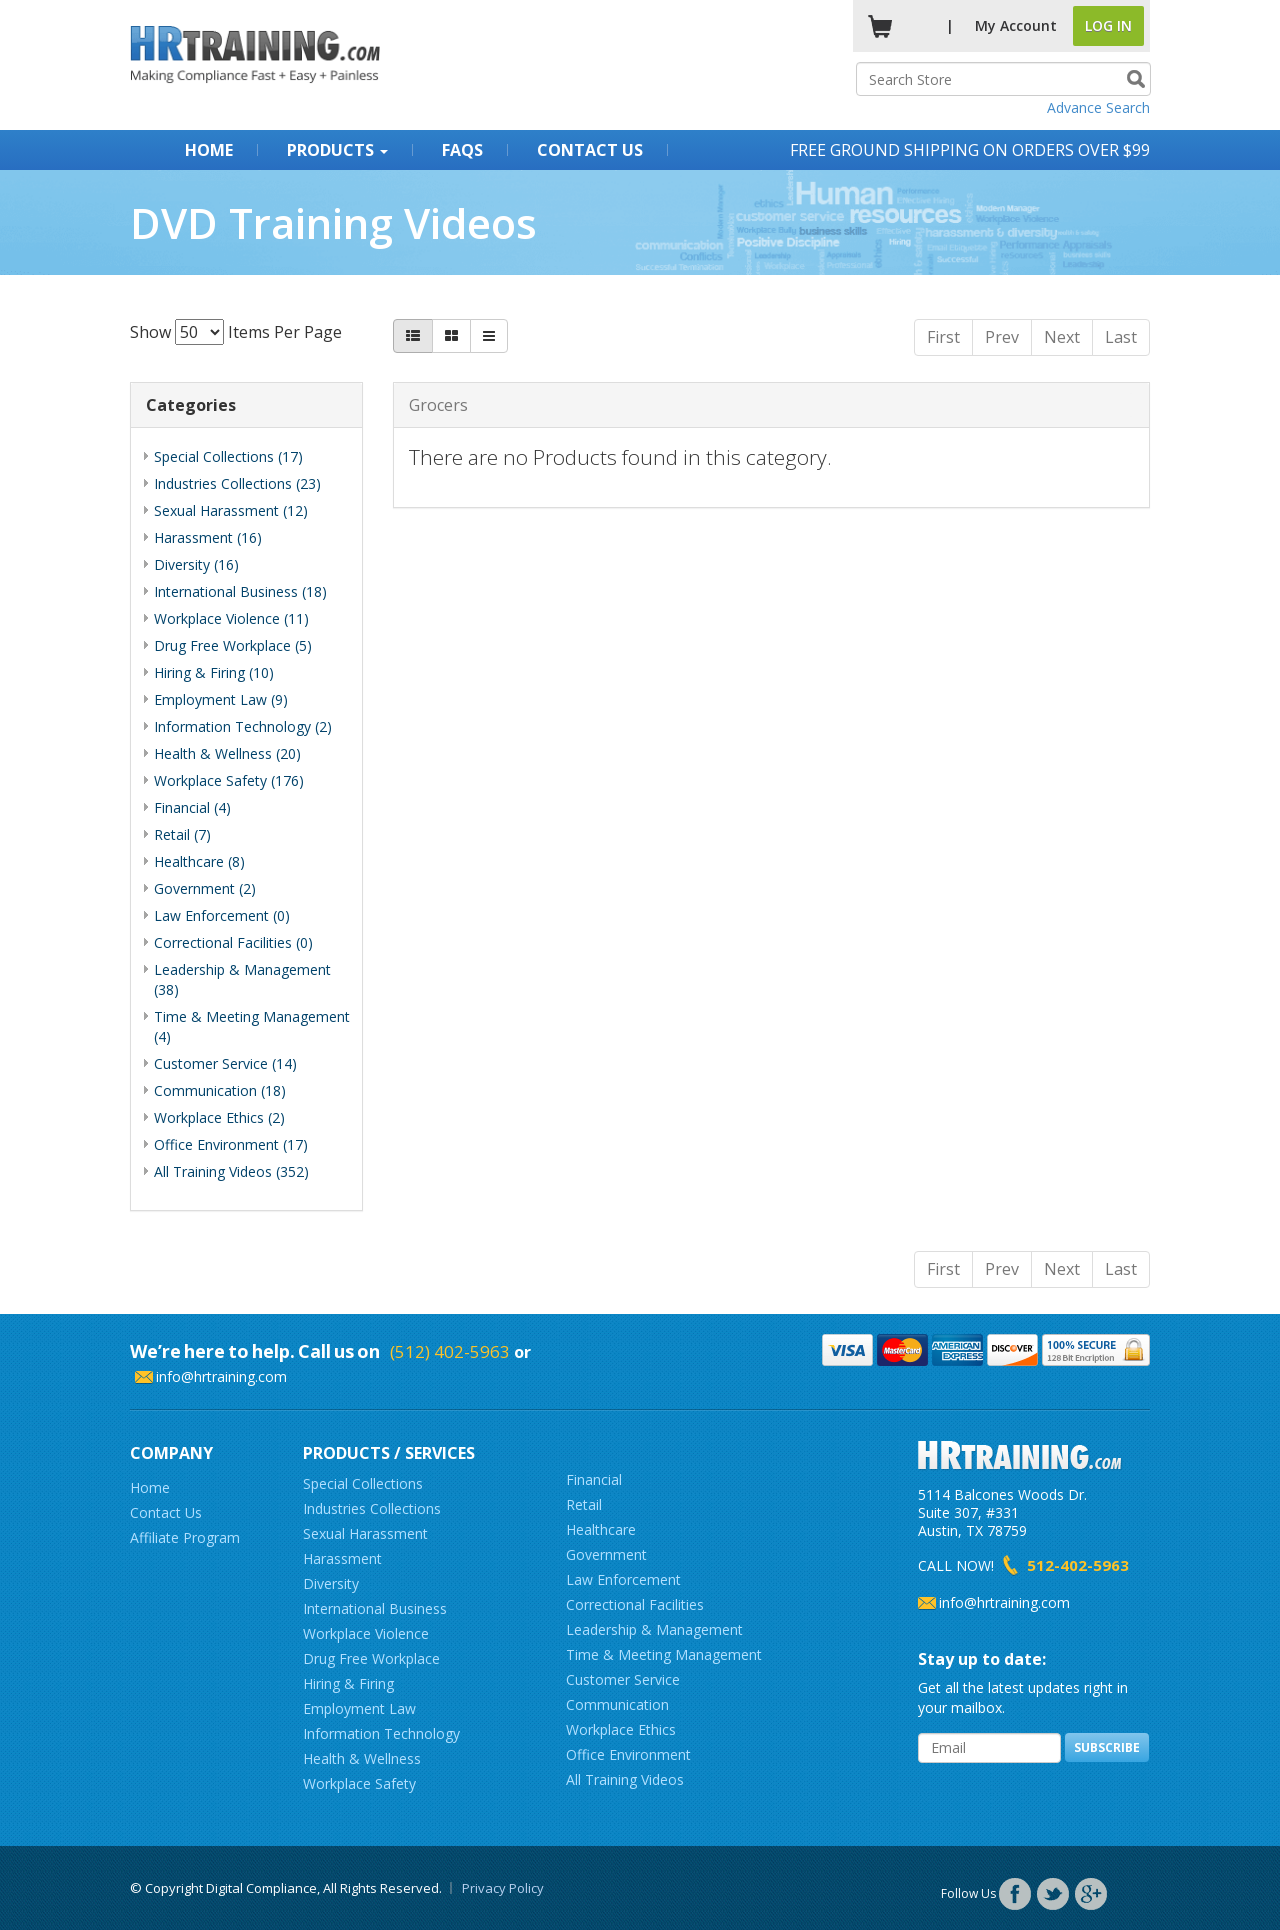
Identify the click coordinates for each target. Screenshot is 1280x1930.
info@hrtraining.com (221, 1376)
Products (337, 150)
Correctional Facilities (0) (233, 942)
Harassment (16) (208, 537)
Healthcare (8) (199, 861)
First (943, 337)
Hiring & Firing (348, 1683)
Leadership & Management (654, 1629)
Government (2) (205, 888)
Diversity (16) (196, 564)
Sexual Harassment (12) (231, 510)
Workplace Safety (359, 1783)
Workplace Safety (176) (229, 780)
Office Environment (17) (231, 1144)
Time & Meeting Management (664, 1654)
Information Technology (381, 1733)
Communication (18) (220, 1090)
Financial (594, 1479)
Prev (1002, 337)
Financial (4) (192, 807)
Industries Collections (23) (237, 483)
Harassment (342, 1558)
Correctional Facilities (635, 1604)
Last (1121, 337)
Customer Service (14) (225, 1063)
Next (1062, 337)
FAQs (462, 150)
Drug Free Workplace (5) (233, 645)
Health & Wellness (362, 1758)
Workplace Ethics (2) (219, 1117)
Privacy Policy (503, 1888)
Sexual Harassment (365, 1533)
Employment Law (359, 1708)
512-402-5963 (1078, 1565)
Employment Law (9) (221, 699)
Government (606, 1554)
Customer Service (623, 1679)
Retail (584, 1504)
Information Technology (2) (243, 726)
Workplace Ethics (621, 1729)
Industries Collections (372, 1508)
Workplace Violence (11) (231, 618)
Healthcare (601, 1529)
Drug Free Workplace (371, 1658)
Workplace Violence (366, 1633)
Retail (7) (182, 834)
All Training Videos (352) (231, 1171)
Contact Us (590, 150)
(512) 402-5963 (450, 1351)
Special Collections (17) (228, 456)
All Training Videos (625, 1779)
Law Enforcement (623, 1579)
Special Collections (363, 1483)
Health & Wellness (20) (227, 753)
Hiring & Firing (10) (214, 672)
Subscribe (1107, 1747)
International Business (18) (240, 591)
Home (209, 150)
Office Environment (628, 1754)
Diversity (331, 1583)
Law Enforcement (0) (222, 915)
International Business (375, 1608)
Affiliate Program (185, 1537)
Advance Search (1098, 107)
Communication (617, 1704)
